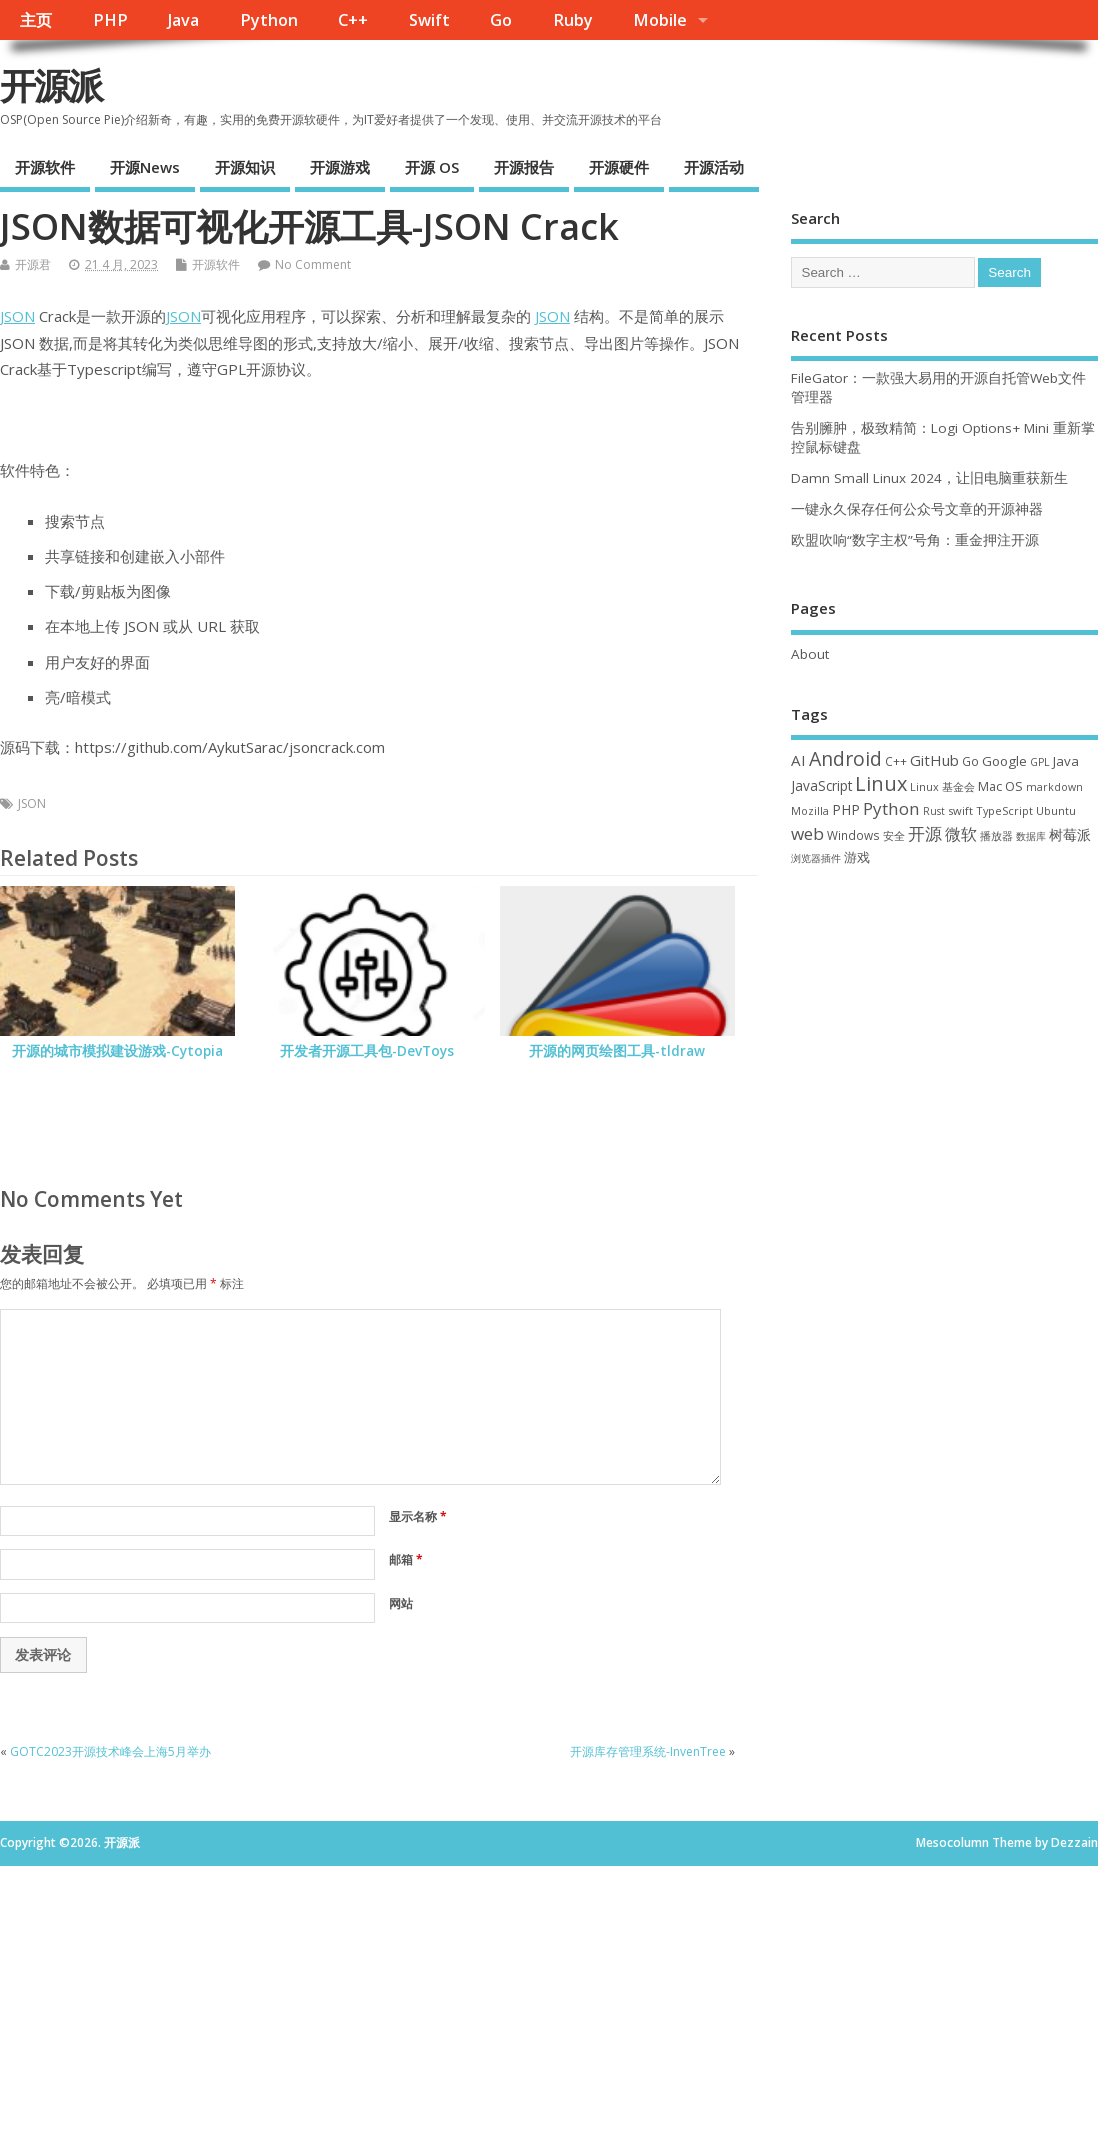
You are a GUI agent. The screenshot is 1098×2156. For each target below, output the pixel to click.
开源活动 (714, 167)
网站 (401, 1603)
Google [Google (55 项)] (1004, 761)
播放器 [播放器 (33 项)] (996, 835)
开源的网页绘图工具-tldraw (617, 1051)
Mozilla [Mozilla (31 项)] (810, 810)
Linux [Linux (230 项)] (881, 783)
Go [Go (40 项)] (970, 761)
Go (501, 20)
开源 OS (432, 167)
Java (183, 20)
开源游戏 (340, 167)
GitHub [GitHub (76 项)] (934, 760)
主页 (36, 20)
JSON (17, 316)
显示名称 (418, 1516)
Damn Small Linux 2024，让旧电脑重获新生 (929, 478)
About (810, 654)
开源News (145, 167)
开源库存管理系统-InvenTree (648, 1751)
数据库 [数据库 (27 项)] (1031, 836)
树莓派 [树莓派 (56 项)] (1070, 835)
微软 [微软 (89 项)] (961, 834)
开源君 (33, 264)
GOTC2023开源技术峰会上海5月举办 (110, 1751)
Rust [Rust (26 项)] (934, 811)
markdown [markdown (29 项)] (1054, 787)
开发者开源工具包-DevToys (367, 1051)
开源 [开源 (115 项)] (925, 833)
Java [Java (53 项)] (1066, 761)
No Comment (313, 264)
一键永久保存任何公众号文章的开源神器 (917, 509)
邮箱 (406, 1559)
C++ (353, 20)
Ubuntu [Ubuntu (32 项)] (1056, 810)
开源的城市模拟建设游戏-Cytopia (117, 1051)
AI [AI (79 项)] (798, 760)
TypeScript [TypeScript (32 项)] (1004, 810)
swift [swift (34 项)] (960, 810)
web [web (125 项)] (807, 833)
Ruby (573, 20)
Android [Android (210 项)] (845, 758)
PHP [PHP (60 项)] (846, 809)
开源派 (51, 85)
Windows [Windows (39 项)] (853, 835)
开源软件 (45, 167)
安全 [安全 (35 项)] (894, 835)
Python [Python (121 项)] (891, 808)
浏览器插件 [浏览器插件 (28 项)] (816, 858)
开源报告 (524, 167)
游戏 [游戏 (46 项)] (857, 857)
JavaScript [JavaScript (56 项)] (821, 786)
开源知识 (245, 167)
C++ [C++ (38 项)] (896, 761)
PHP (110, 20)
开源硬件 (619, 167)
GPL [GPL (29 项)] (1040, 762)
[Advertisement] (944, 1030)
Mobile (660, 20)
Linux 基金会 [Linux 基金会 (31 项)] (942, 786)
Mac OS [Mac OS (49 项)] (1000, 786)
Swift (429, 20)
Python (269, 20)
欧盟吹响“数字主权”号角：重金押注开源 (915, 540)
